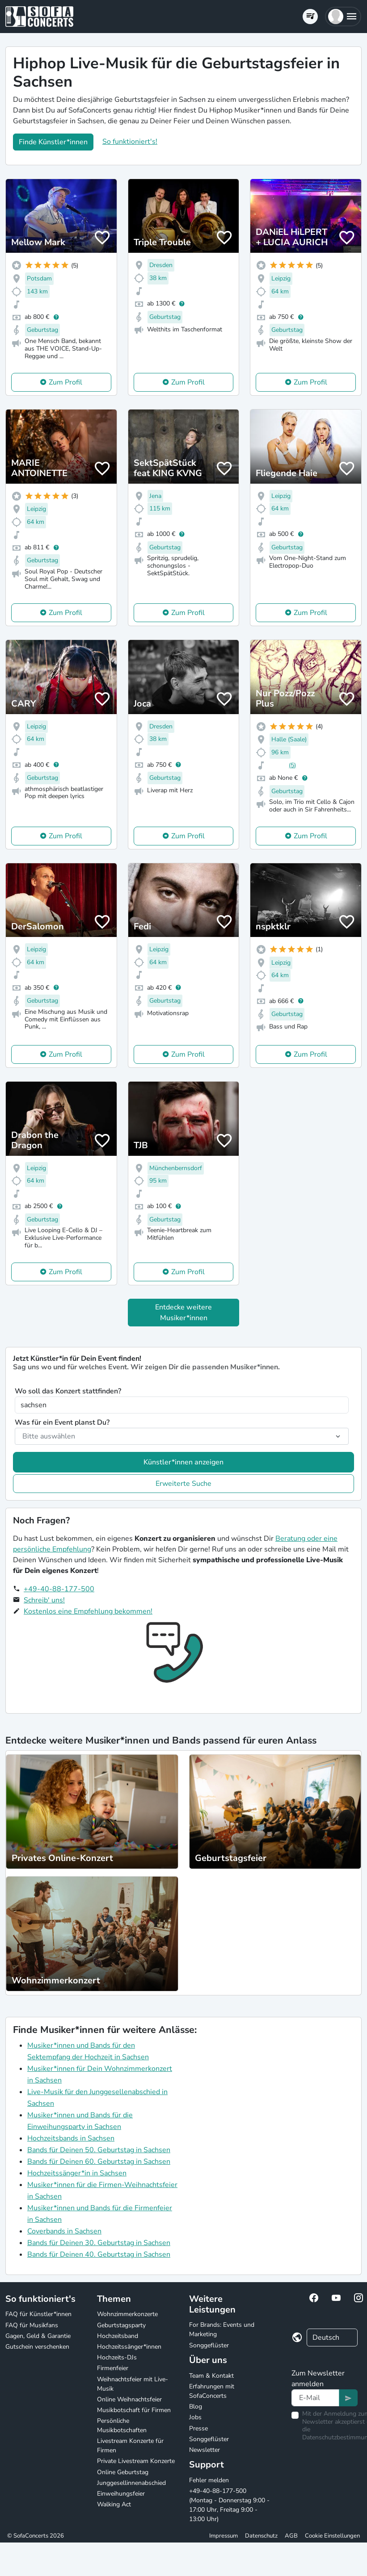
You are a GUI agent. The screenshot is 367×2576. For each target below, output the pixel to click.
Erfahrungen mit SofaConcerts (211, 2391)
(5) (292, 765)
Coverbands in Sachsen (64, 2231)
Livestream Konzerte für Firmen (130, 2446)
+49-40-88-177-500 (59, 1589)
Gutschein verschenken (37, 2346)
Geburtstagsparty (121, 2325)
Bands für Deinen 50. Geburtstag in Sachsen (98, 2150)
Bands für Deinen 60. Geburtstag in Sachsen (98, 2161)
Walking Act (114, 2504)
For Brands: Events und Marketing (221, 2329)
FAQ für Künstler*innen (38, 2314)
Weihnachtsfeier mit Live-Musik (132, 2384)
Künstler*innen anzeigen (183, 1462)
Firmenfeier (112, 2368)
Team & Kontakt (211, 2375)
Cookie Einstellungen (332, 2536)
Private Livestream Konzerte (136, 2461)
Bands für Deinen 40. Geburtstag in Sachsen (98, 2254)
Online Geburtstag (122, 2472)
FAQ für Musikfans (31, 2325)
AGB (291, 2536)
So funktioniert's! (129, 141)
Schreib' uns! (44, 1600)
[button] (343, 16)
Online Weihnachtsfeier (129, 2399)
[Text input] (315, 2397)
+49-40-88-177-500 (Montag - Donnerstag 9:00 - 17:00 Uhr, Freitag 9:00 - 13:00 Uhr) (229, 2505)
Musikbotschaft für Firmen (134, 2410)
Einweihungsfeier (121, 2493)
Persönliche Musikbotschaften (122, 2425)
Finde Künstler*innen (53, 142)
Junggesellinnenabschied (131, 2483)
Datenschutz (261, 2536)
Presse (198, 2428)
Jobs (195, 2417)
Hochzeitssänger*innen (129, 2346)
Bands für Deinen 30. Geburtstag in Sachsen (98, 2243)
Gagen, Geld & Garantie (38, 2336)
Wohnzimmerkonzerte (127, 2314)
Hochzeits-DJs (117, 2357)
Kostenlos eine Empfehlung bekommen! (88, 1611)
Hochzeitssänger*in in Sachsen (77, 2173)
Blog (195, 2406)
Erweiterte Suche (183, 1484)
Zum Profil (65, 382)
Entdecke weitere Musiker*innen (183, 1312)
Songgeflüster (209, 2345)
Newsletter (204, 2450)
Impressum (223, 2536)
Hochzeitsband (117, 2336)
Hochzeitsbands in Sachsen (70, 2138)
